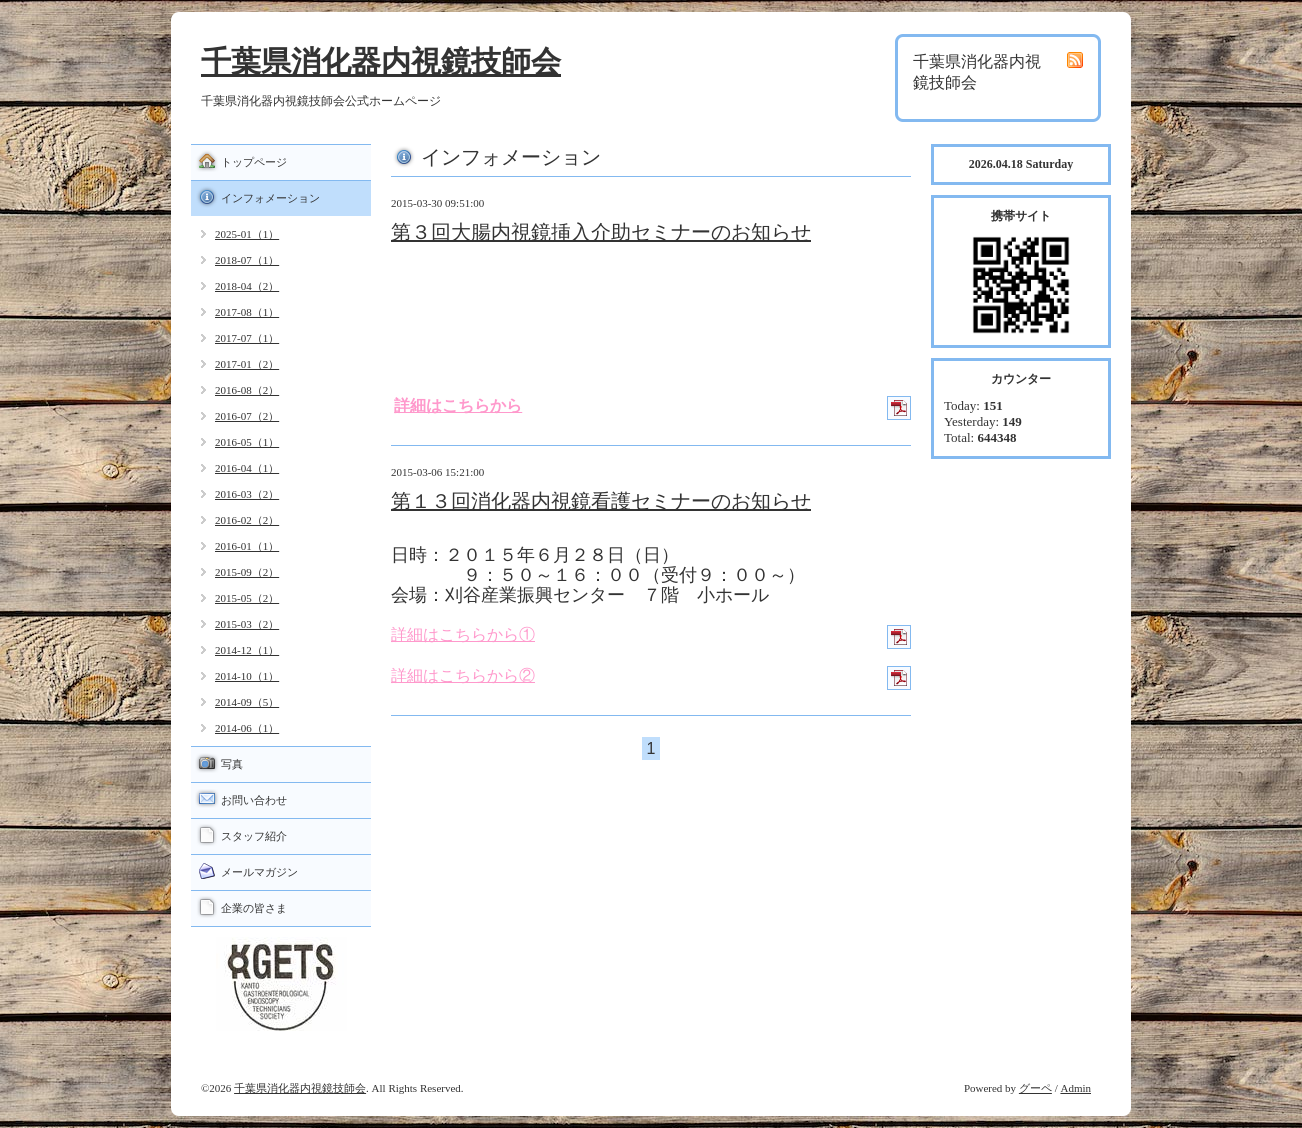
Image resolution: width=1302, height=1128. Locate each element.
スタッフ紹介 (254, 836)
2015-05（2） (247, 598)
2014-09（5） (247, 702)
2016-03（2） (247, 494)
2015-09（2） (247, 572)
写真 (232, 764)
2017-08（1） (247, 312)
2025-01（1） (247, 234)
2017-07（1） (247, 338)
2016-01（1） (247, 546)
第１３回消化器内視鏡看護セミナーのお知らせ (601, 501)
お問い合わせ (254, 800)
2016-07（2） (247, 416)
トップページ (254, 162)
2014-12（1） (247, 650)
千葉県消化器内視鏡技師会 (381, 61)
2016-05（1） (247, 442)
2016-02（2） (247, 520)
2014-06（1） (247, 728)
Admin (1075, 1088)
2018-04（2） (247, 286)
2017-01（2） (247, 364)
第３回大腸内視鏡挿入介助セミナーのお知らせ (601, 232)
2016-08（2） (247, 390)
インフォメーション (270, 198)
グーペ (1035, 1088)
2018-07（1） (247, 260)
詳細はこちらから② (463, 675)
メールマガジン (259, 872)
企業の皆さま (254, 908)
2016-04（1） (247, 468)
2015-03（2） (247, 624)
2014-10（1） (247, 676)
